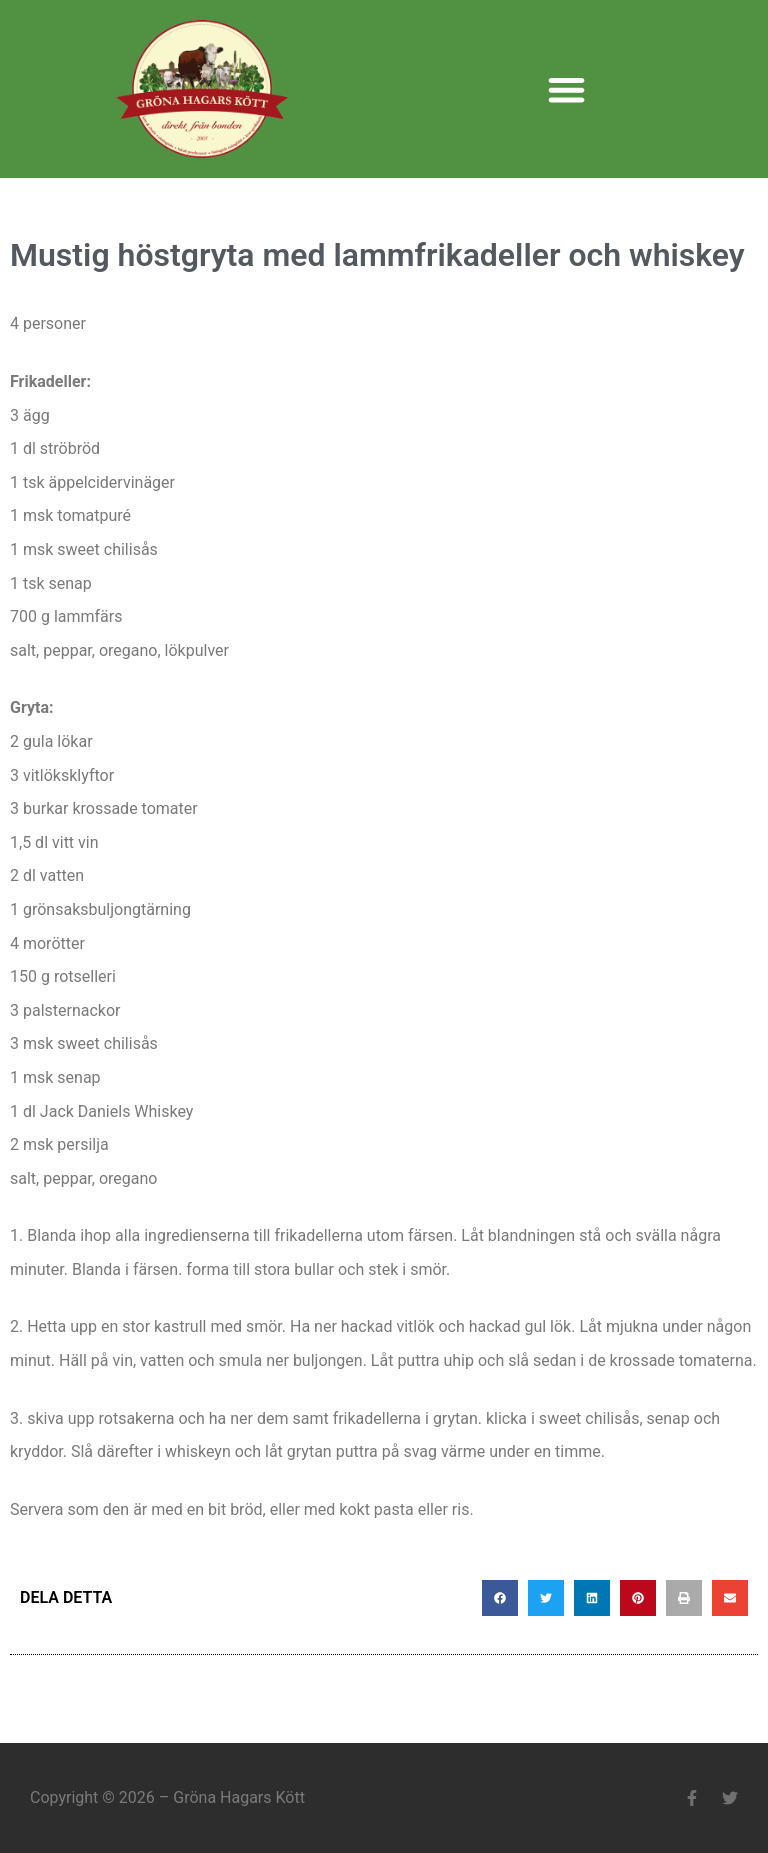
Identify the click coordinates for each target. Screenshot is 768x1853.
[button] (566, 89)
